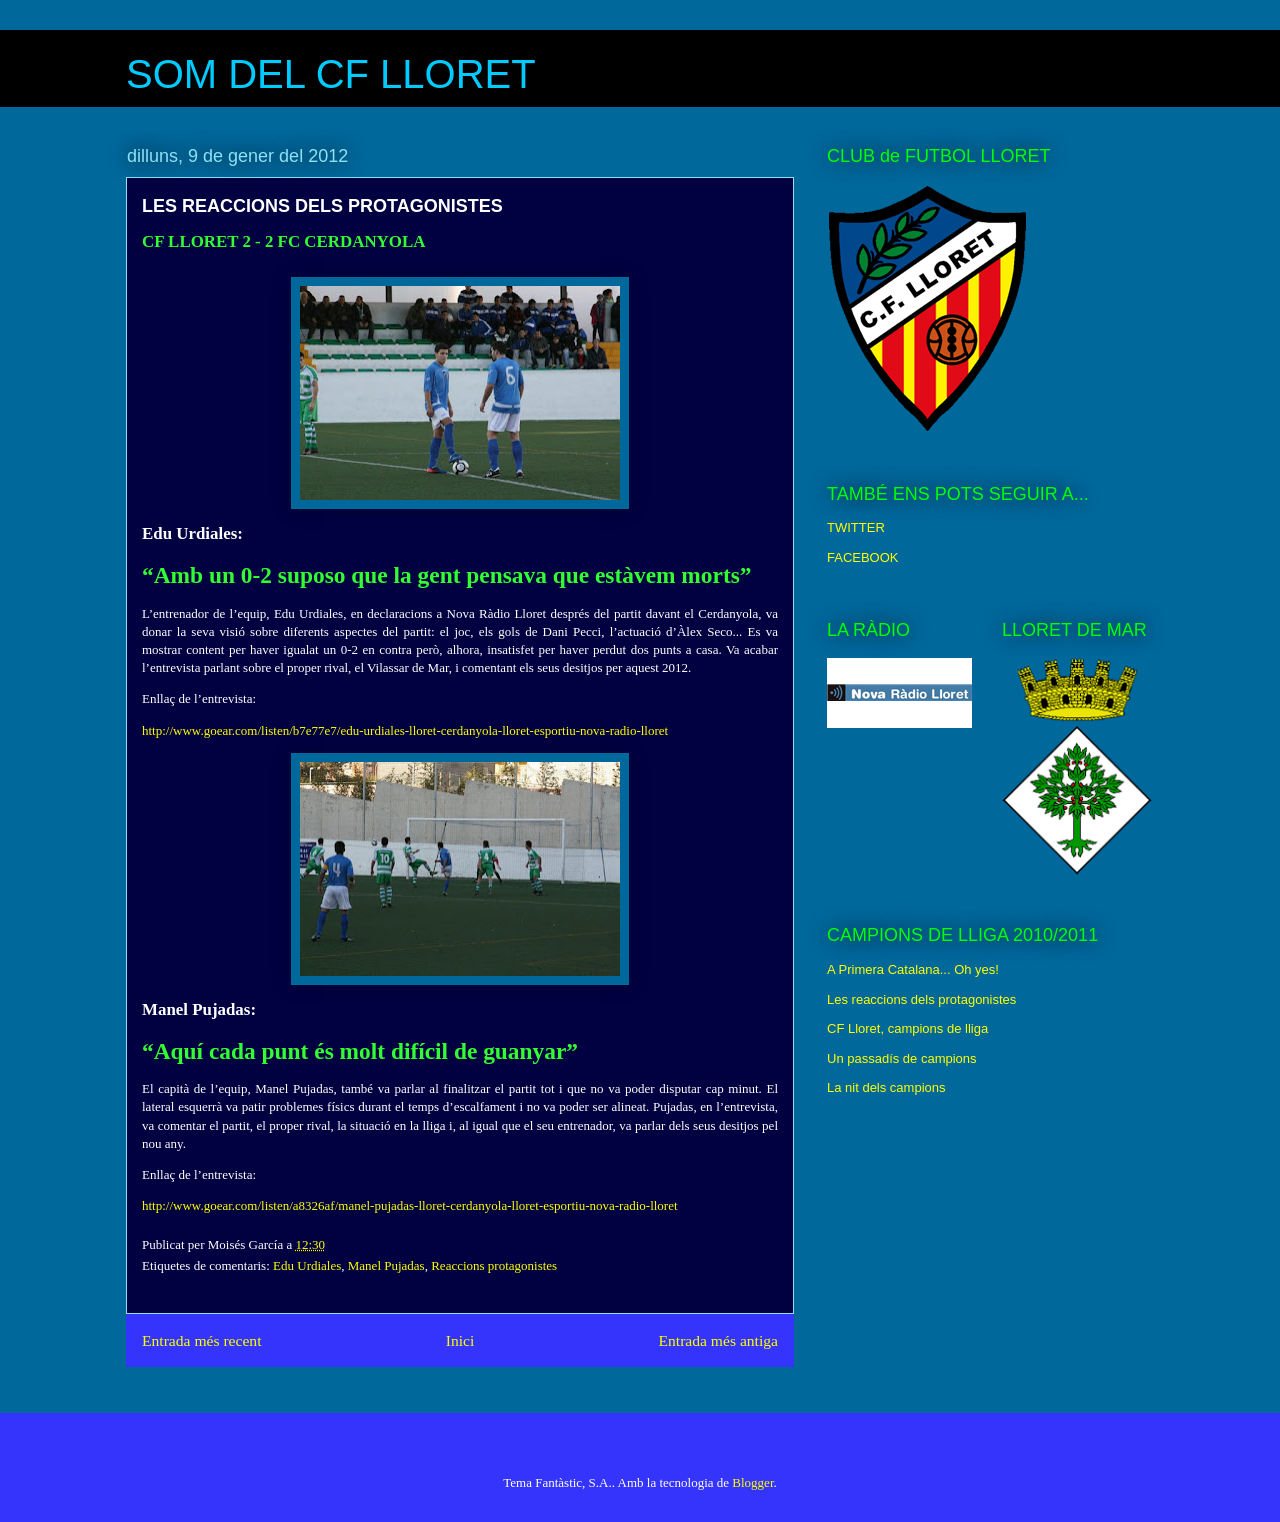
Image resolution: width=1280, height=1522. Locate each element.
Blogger (752, 1482)
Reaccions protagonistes (494, 1265)
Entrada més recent (202, 1340)
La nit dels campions (886, 1087)
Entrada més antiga (718, 1340)
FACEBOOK (863, 557)
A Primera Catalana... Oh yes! (913, 969)
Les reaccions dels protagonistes (921, 999)
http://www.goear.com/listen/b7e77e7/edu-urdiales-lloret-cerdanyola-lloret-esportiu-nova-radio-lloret (405, 730)
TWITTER (856, 527)
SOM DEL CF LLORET (331, 74)
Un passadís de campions (902, 1058)
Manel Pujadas (386, 1265)
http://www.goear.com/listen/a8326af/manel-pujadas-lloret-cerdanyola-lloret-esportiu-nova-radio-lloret (410, 1205)
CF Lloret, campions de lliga (907, 1028)
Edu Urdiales (307, 1265)
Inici (460, 1340)
